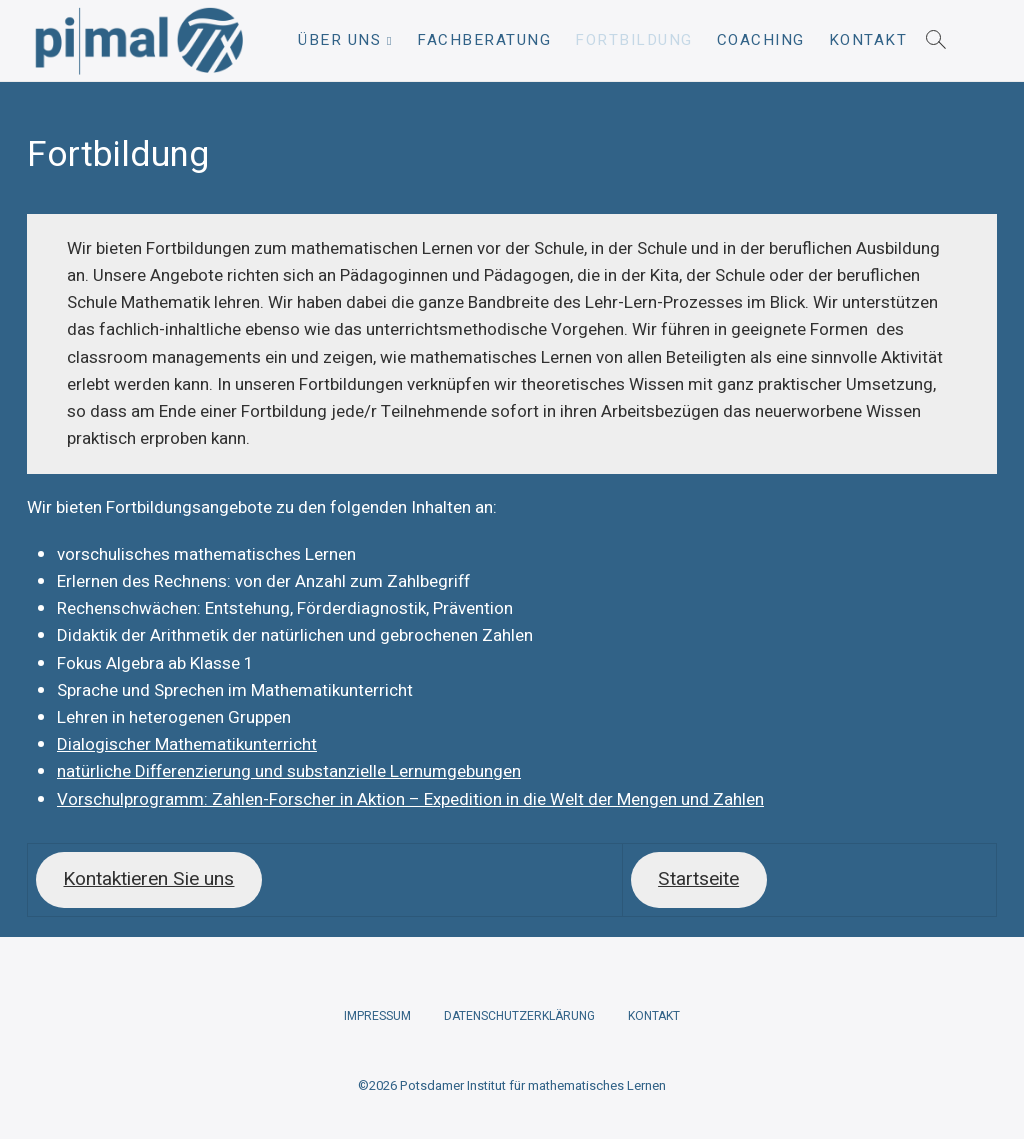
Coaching (761, 40)
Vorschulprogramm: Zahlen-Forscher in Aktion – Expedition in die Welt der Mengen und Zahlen (410, 799)
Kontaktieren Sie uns (148, 879)
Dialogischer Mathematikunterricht (187, 744)
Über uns (339, 40)
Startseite (698, 879)
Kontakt (868, 40)
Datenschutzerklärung (519, 1016)
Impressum (377, 1016)
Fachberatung (484, 40)
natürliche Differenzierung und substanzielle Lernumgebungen (289, 771)
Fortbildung (634, 40)
